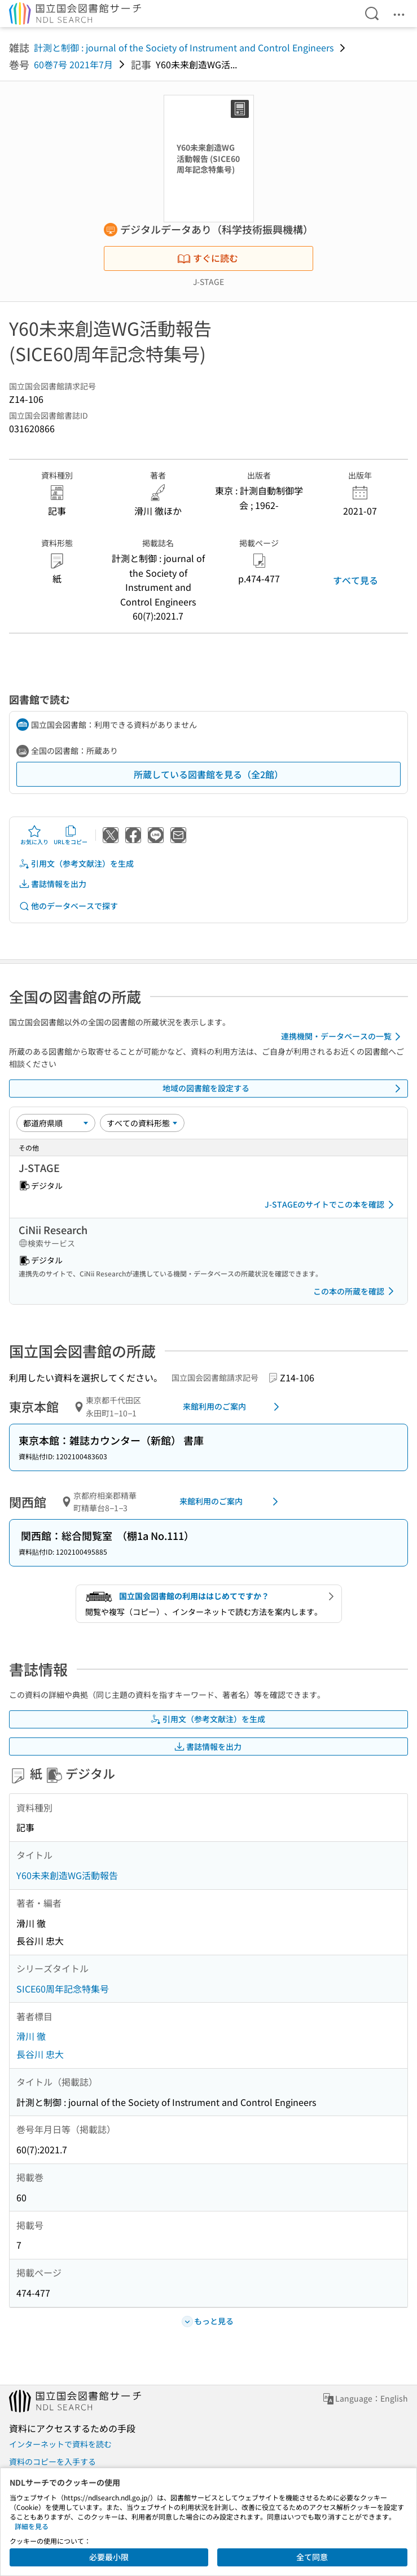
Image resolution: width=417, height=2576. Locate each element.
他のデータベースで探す (68, 906)
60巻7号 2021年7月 (73, 64)
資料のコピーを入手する (52, 2461)
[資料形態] (142, 1123)
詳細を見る (32, 2526)
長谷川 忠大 (40, 2054)
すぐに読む (207, 258)
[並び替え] (55, 1123)
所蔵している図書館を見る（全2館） (208, 774)
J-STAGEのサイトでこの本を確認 (331, 1205)
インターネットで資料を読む (60, 2444)
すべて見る (355, 580)
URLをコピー (70, 835)
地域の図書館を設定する (284, 1088)
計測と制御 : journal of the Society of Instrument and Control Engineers (183, 47)
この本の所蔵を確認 (355, 1291)
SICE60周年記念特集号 (62, 1988)
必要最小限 (109, 2556)
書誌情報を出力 (52, 884)
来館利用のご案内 (233, 1407)
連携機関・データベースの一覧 (343, 1036)
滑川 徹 (31, 2036)
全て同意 (312, 2556)
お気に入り (34, 835)
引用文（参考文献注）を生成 (76, 864)
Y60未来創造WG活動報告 (67, 1875)
